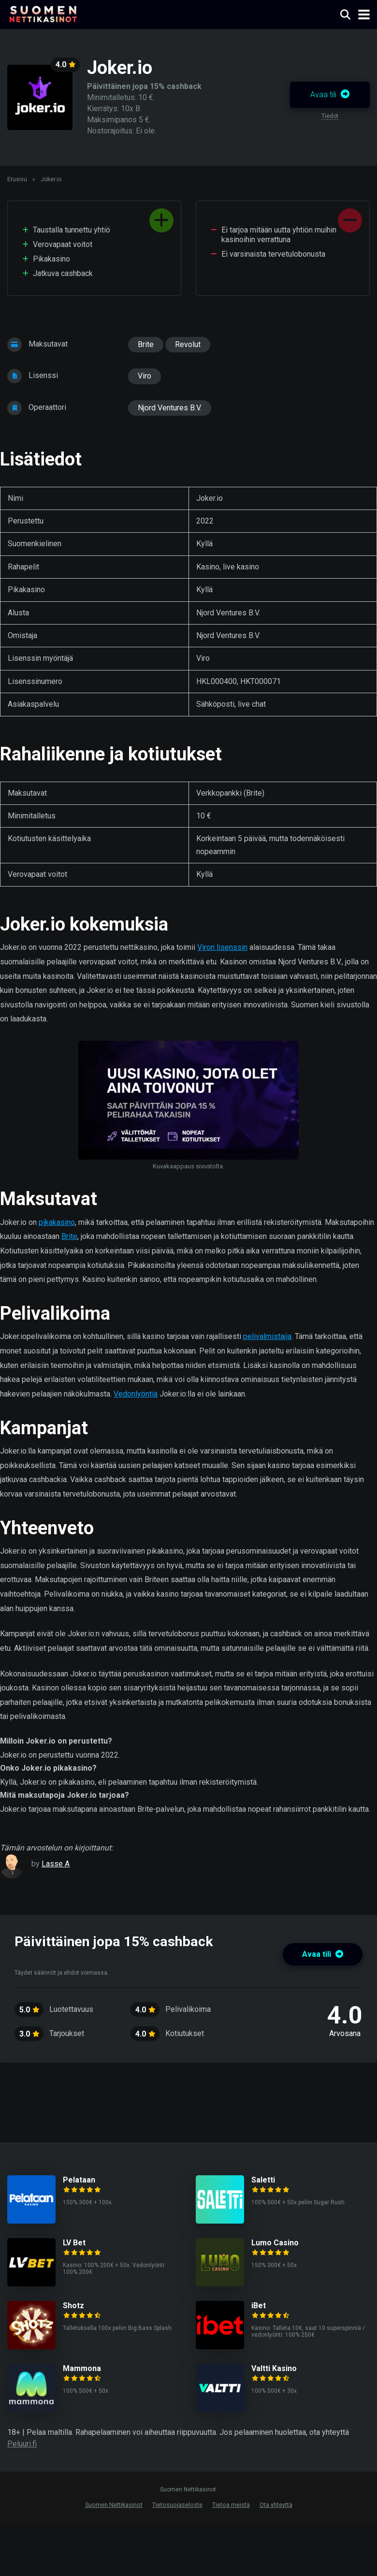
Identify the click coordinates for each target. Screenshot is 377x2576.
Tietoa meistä (231, 2504)
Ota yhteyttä (276, 2504)
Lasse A (56, 1863)
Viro (144, 375)
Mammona (82, 2368)
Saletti (263, 2179)
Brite (146, 344)
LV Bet (74, 2242)
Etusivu (17, 179)
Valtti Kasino (274, 2368)
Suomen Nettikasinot (114, 2504)
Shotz (73, 2305)
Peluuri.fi (22, 2443)
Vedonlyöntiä (136, 1393)
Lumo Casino (275, 2242)
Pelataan (79, 2179)
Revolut (188, 344)
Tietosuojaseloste (177, 2504)
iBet (258, 2305)
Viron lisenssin (222, 947)
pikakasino (57, 1222)
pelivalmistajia (267, 1336)
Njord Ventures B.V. (170, 407)
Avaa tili (329, 94)
